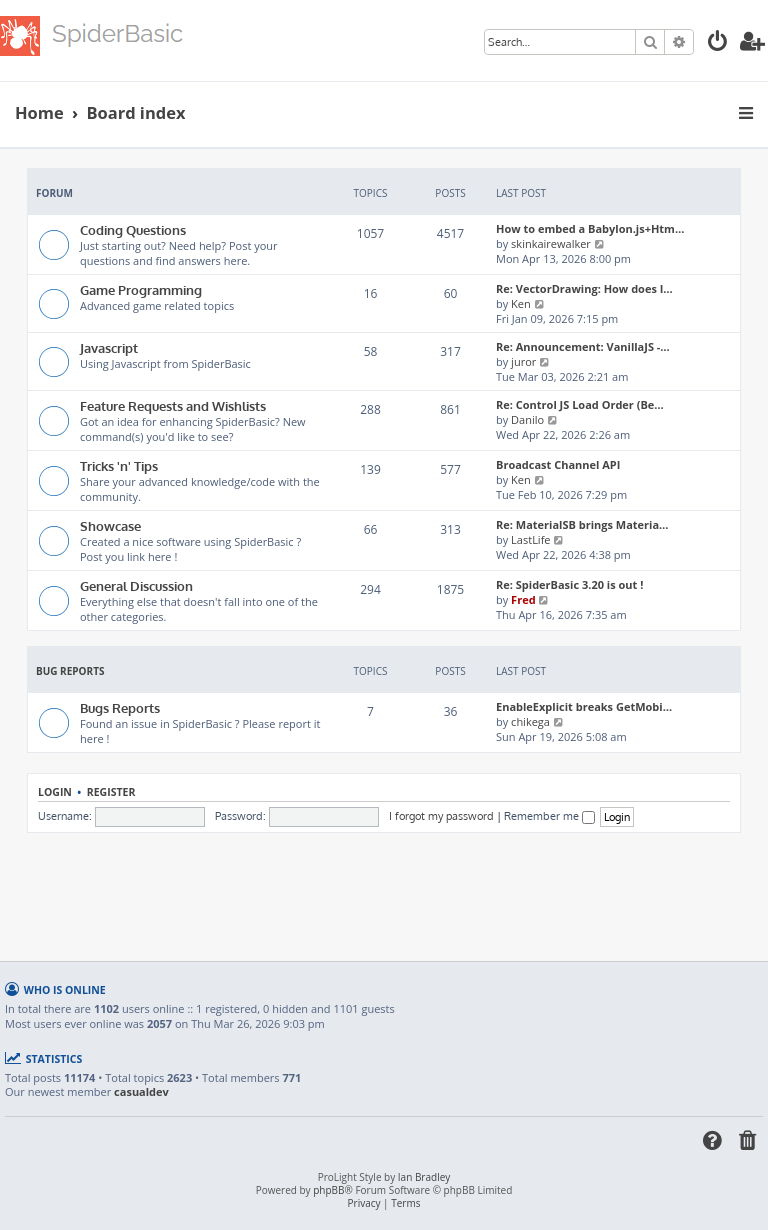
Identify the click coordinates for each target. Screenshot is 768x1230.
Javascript (109, 347)
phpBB (328, 1190)
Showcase (110, 525)
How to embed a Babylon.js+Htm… (590, 228)
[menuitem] (718, 43)
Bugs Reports (120, 707)
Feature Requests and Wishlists (173, 405)
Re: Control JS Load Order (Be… (580, 404)
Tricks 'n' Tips (119, 465)
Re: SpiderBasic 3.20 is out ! (569, 584)
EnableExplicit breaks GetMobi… (584, 706)
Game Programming (141, 289)
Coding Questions (133, 229)
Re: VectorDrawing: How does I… (584, 288)
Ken (521, 303)
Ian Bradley (424, 1177)
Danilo (527, 419)
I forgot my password (441, 816)
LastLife (530, 539)
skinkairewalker (551, 243)
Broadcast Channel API (558, 464)
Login (55, 792)
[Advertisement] (391, 888)
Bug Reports (70, 671)
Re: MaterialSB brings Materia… (582, 524)
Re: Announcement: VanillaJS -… (583, 346)
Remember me (549, 816)
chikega (530, 721)
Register (111, 792)
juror (523, 361)
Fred (523, 599)
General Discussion (136, 585)
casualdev (141, 1092)
